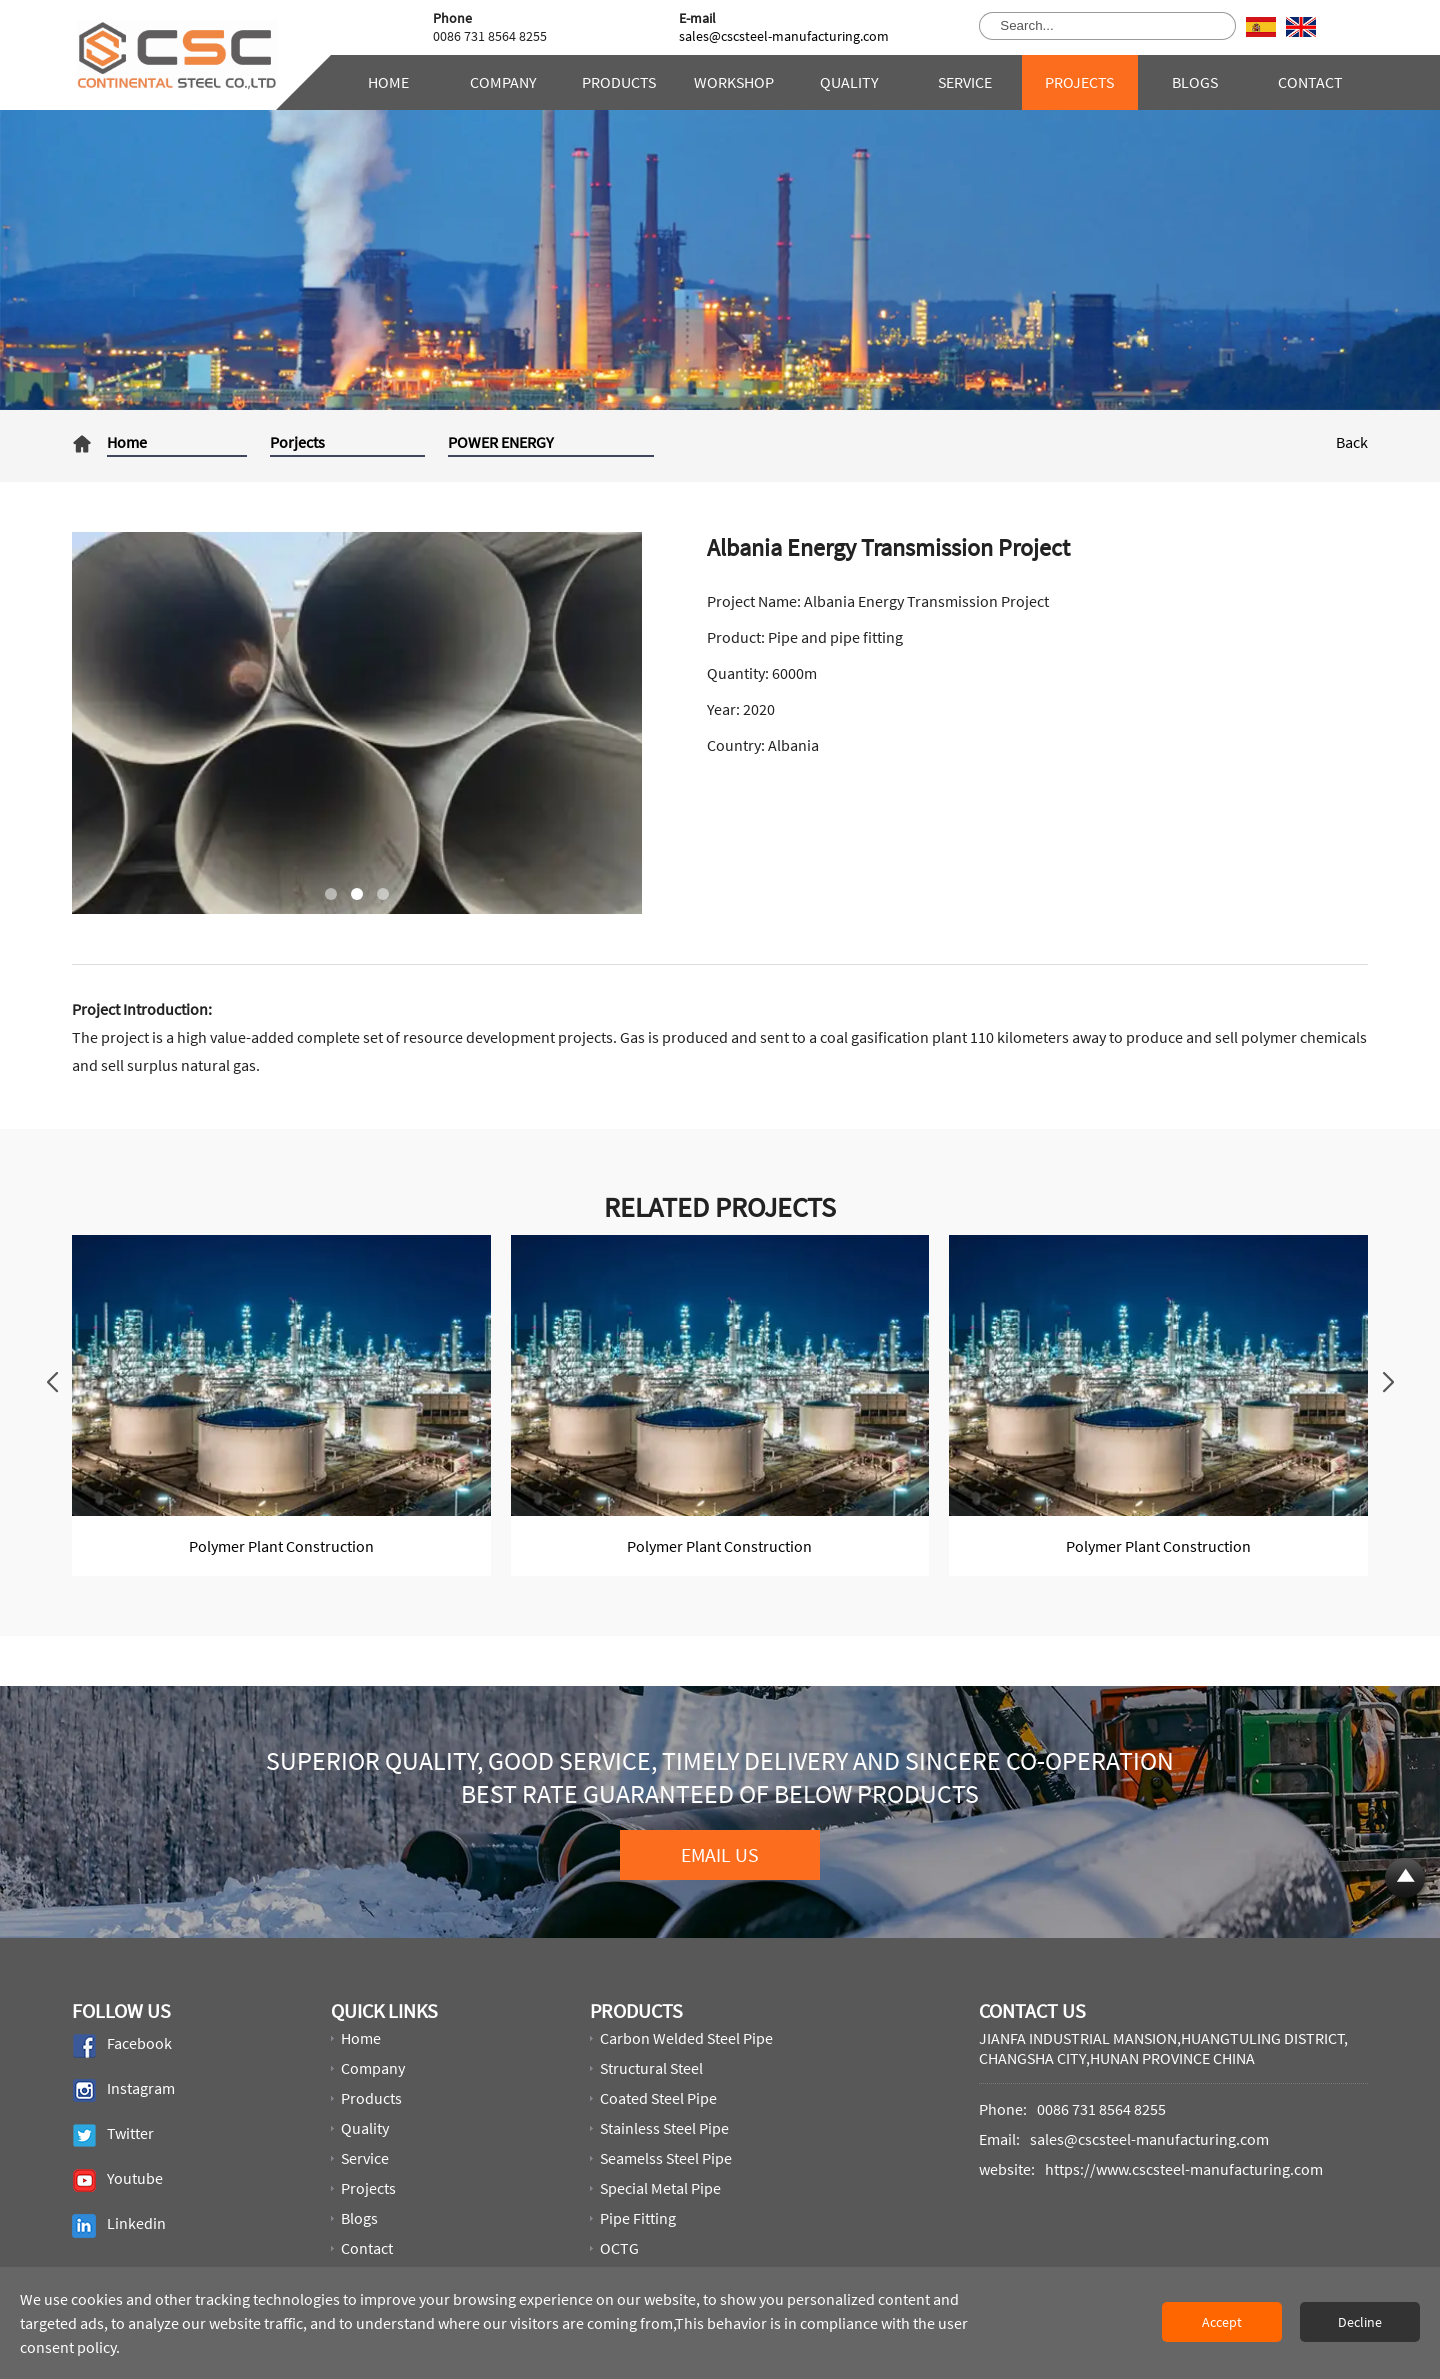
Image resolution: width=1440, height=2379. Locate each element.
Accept (1222, 2322)
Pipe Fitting (638, 2218)
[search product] (1213, 26)
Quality (849, 82)
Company (503, 82)
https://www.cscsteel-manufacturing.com (1184, 2169)
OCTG (619, 2248)
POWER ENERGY (501, 442)
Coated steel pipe (658, 2098)
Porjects (297, 442)
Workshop (734, 82)
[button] (331, 894)
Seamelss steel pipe (666, 2158)
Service (965, 82)
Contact (1310, 82)
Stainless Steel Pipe (664, 2128)
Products (619, 82)
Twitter (113, 2135)
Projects (1079, 82)
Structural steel (651, 2068)
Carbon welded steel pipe (686, 2038)
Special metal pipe (660, 2188)
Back (1352, 442)
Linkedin (119, 2225)
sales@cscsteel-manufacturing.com (784, 36)
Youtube (117, 2180)
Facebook (122, 2045)
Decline (1360, 2322)
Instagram (123, 2090)
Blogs (1195, 82)
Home (388, 82)
